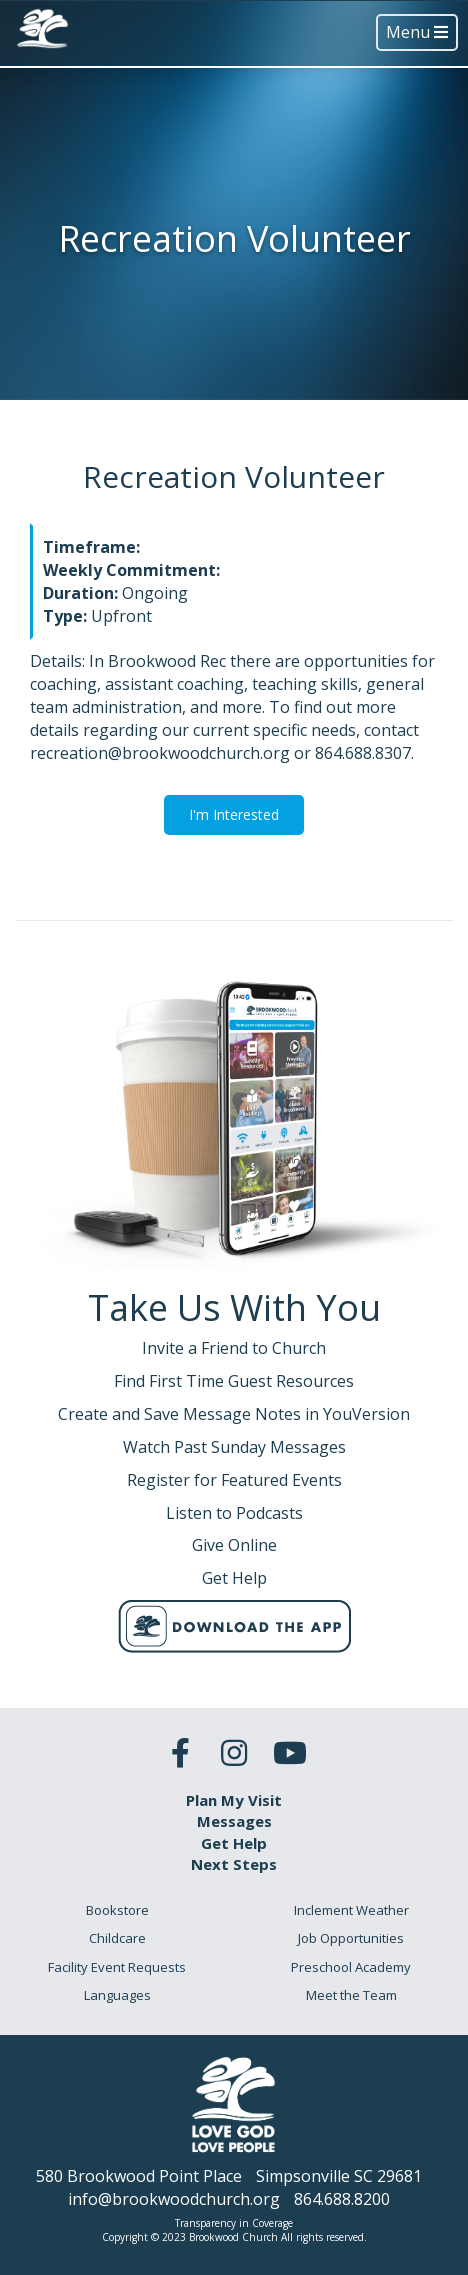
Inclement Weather (351, 1910)
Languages (117, 1995)
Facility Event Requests (117, 1967)
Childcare (117, 1938)
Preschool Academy (351, 1967)
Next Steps (234, 1864)
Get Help (234, 1843)
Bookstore (117, 1910)
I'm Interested (234, 814)
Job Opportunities (351, 1938)
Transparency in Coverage (234, 2223)
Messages (234, 1821)
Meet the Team (351, 1995)
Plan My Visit (234, 1800)
